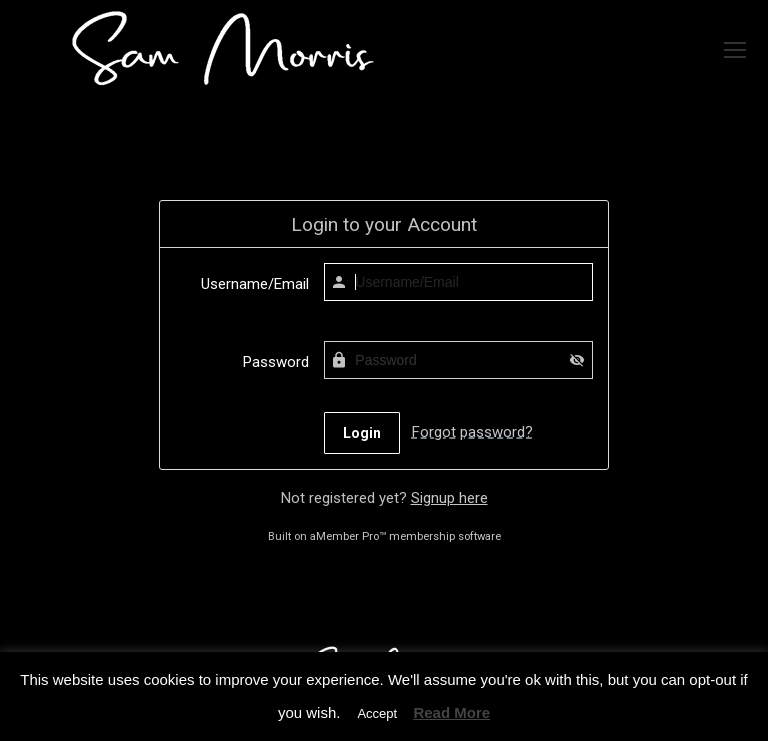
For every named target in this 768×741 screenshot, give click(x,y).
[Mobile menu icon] (735, 50)
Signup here (449, 498)
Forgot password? (472, 432)
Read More (451, 712)
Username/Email (255, 284)
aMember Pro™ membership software (405, 536)
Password (276, 362)
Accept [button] (377, 713)
